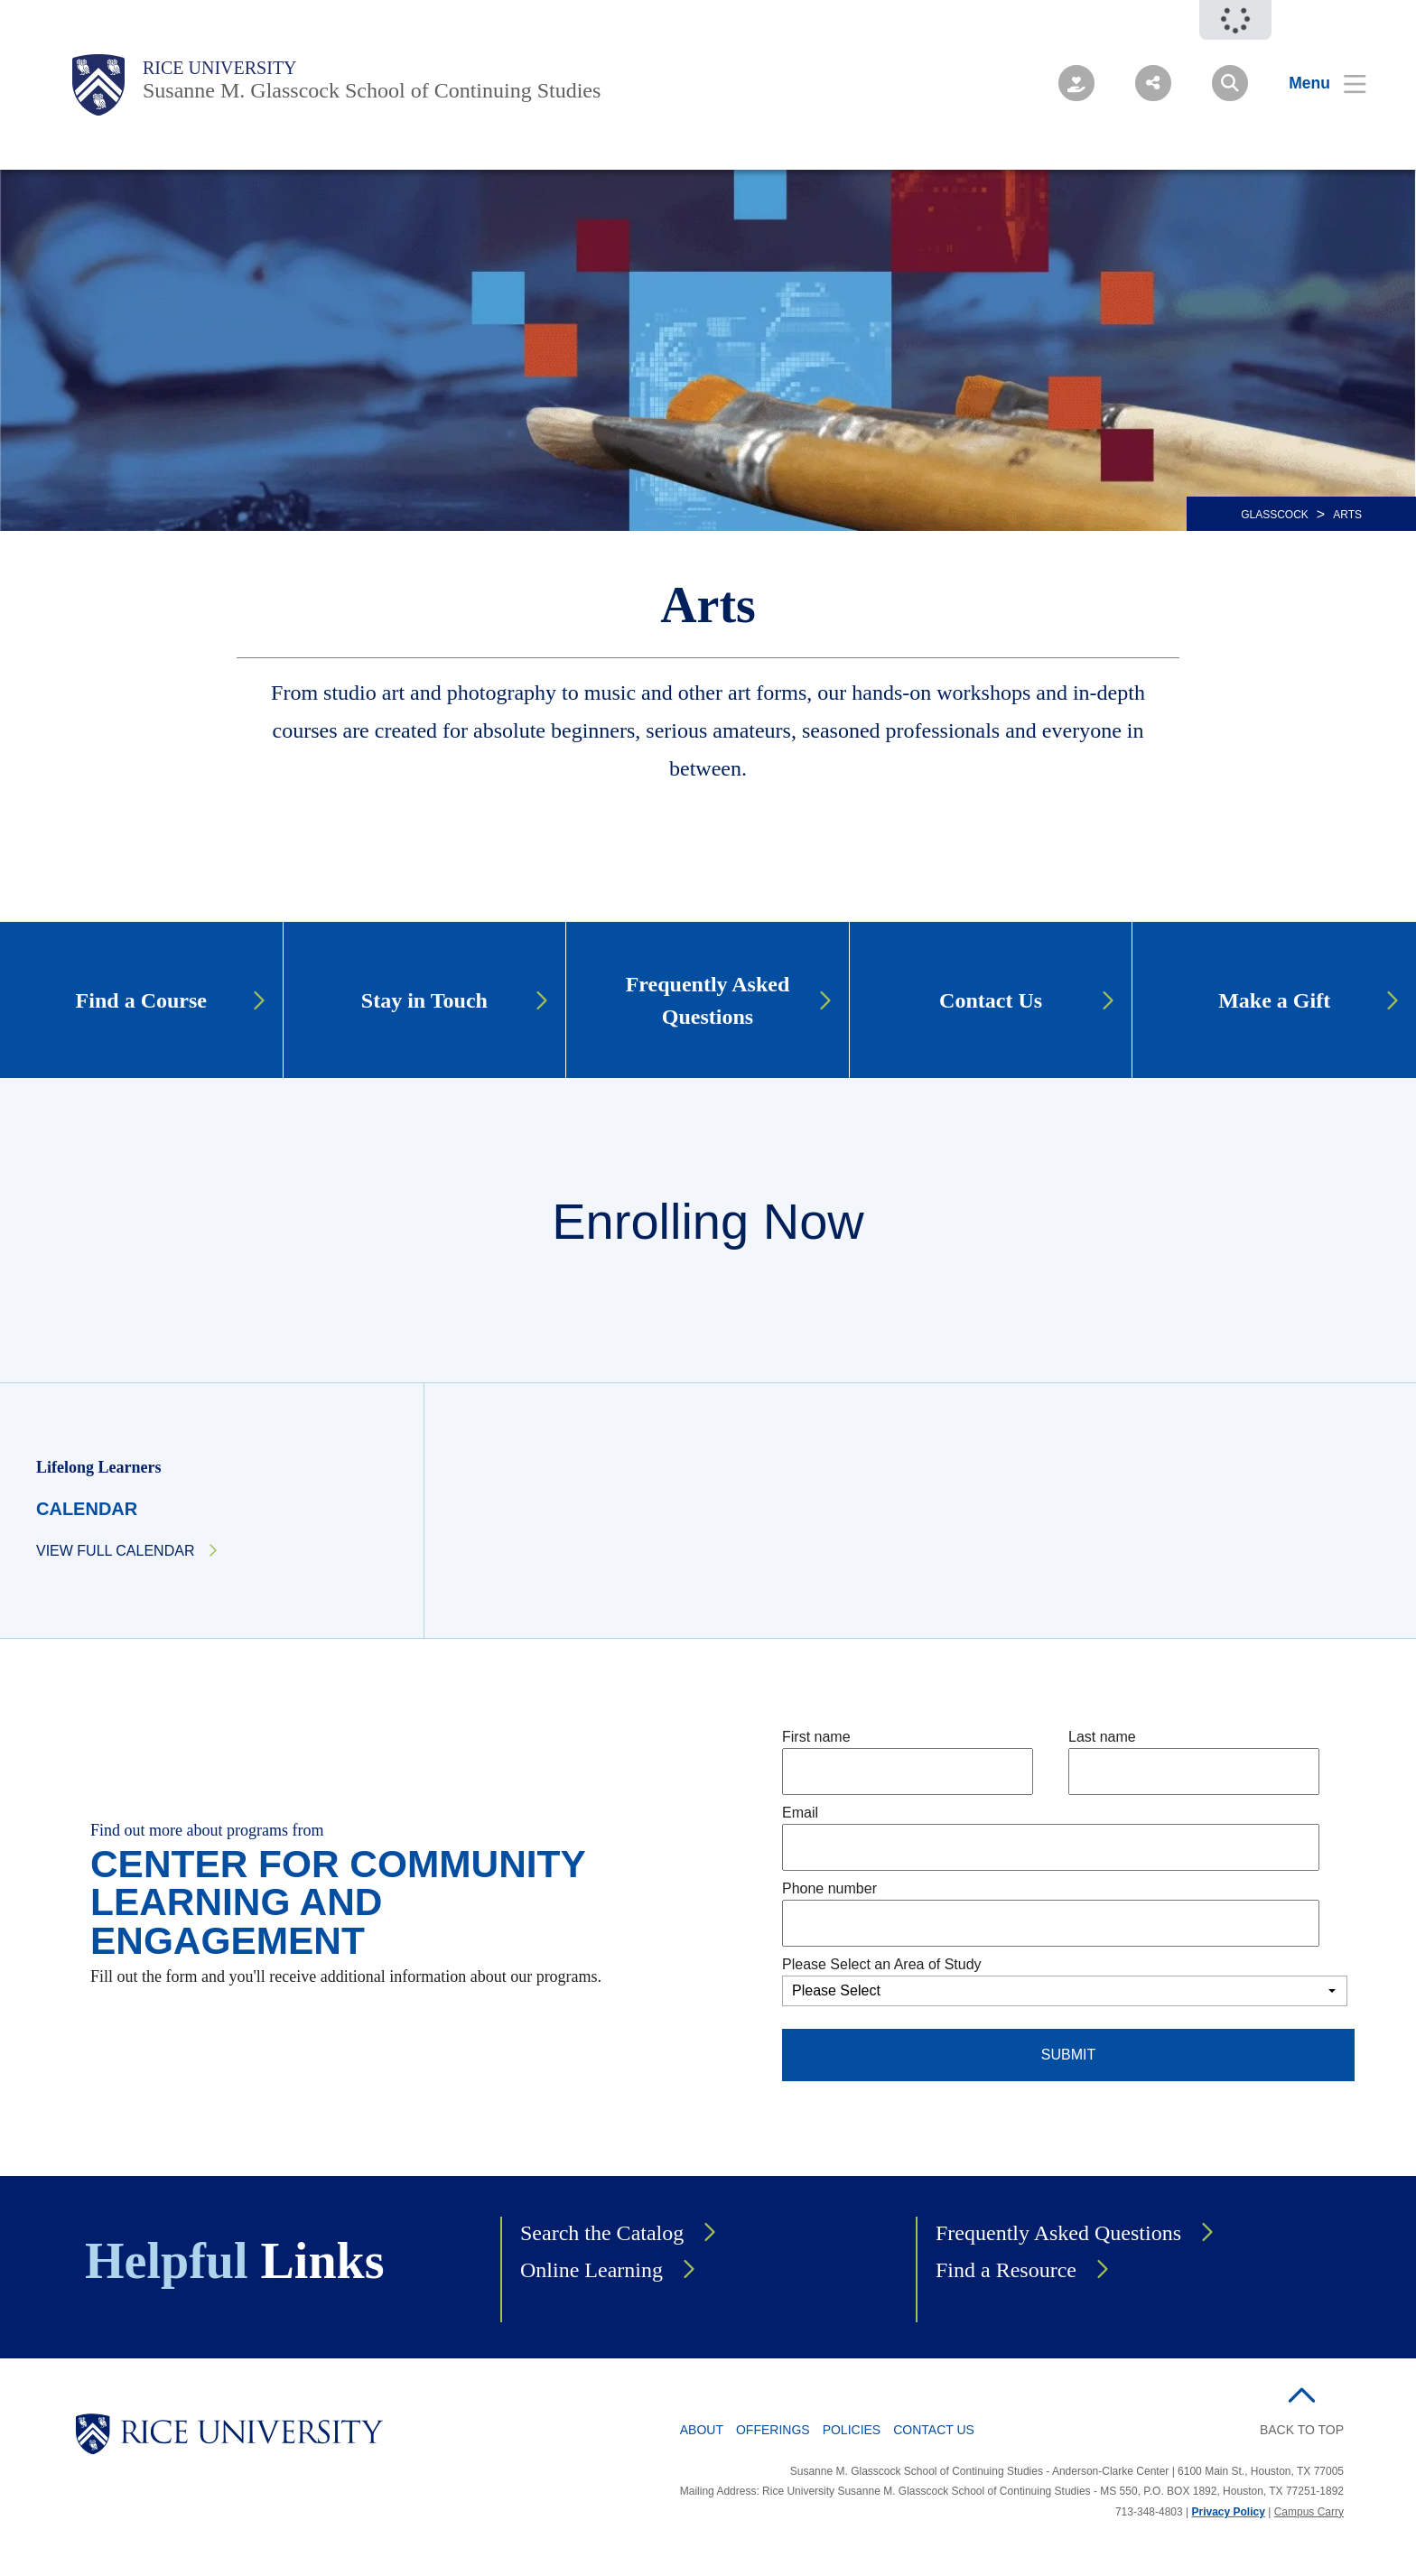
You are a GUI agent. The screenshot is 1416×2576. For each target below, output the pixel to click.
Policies (852, 2430)
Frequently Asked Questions (1058, 2233)
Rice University (220, 68)
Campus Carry (1309, 2512)
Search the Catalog (602, 2233)
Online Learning (591, 2270)
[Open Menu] (1316, 83)
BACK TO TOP (1302, 2430)
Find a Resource (1006, 2270)
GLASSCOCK (1275, 514)
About (701, 2430)
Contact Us (933, 2430)
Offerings (773, 2430)
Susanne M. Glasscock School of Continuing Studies (372, 90)
